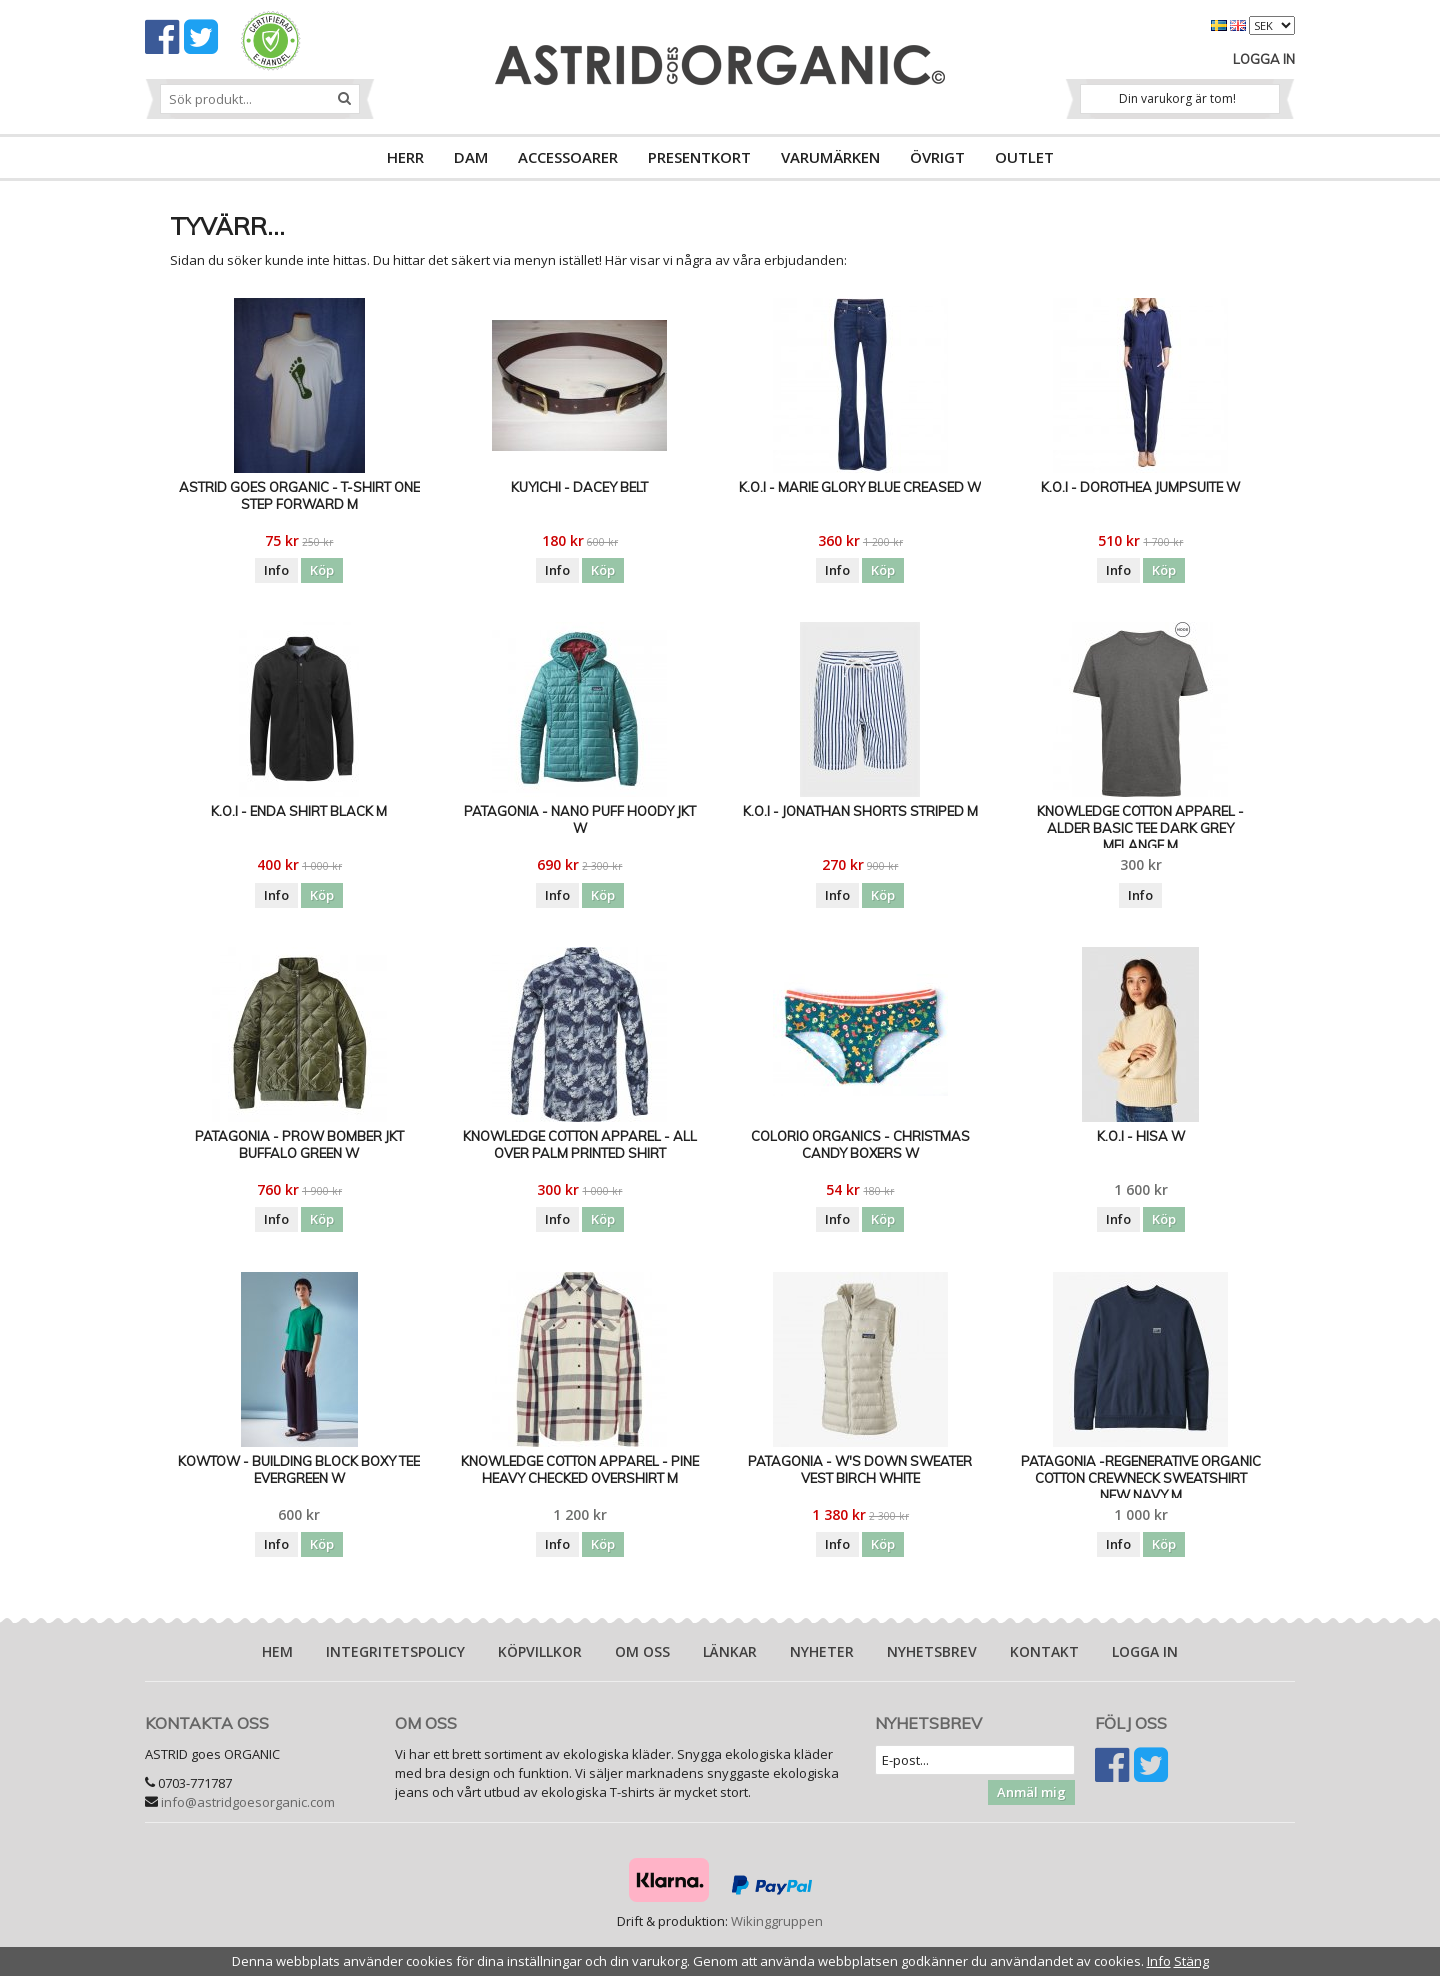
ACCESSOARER (568, 157)
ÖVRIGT (937, 157)
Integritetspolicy (395, 1651)
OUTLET (1024, 157)
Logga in (1264, 59)
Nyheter (822, 1651)
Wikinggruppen (777, 1921)
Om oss (642, 1651)
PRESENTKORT (699, 157)
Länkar (730, 1651)
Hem (277, 1651)
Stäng (1191, 1961)
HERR (405, 157)
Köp (322, 570)
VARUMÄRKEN (830, 157)
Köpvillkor (540, 1651)
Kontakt (1044, 1651)
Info (276, 570)
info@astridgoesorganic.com (248, 1802)
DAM (471, 157)
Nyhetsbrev (932, 1651)
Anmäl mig (1031, 1792)
